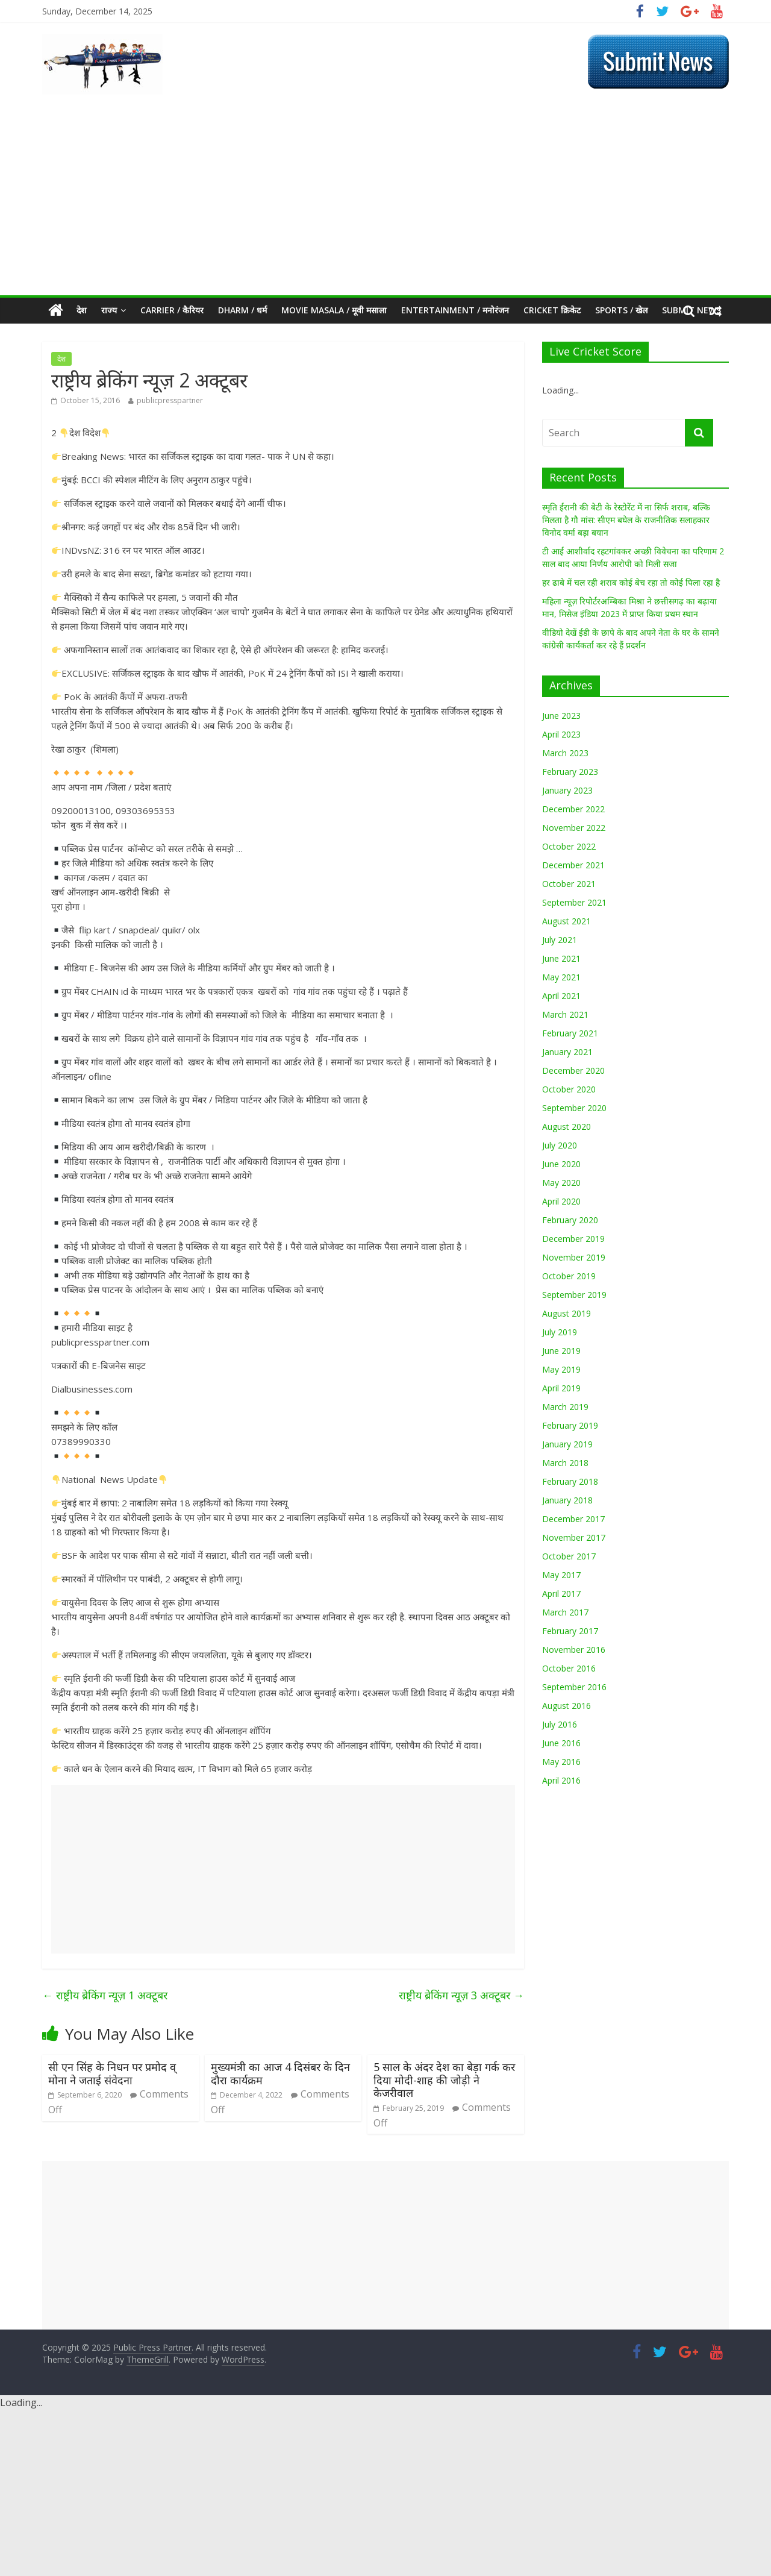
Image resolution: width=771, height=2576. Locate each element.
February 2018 (570, 1481)
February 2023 (570, 771)
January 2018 (567, 1500)
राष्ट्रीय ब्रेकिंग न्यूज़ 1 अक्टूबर (104, 1995)
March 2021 (565, 1014)
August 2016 (566, 1705)
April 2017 (561, 1593)
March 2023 (565, 753)
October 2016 (569, 1668)
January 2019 (567, 1444)
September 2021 (574, 902)
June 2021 (561, 958)
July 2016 (559, 1724)
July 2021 (559, 939)
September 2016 (574, 1687)
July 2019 (559, 1332)
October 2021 (569, 883)
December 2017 (573, 1519)
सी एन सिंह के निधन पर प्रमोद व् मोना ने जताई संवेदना (112, 2073)
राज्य (109, 310)
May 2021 (561, 977)
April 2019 (561, 1388)
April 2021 (561, 995)
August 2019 (566, 1313)
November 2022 (573, 827)
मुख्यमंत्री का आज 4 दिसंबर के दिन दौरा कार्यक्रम (280, 2073)
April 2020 (561, 1201)
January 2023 (567, 790)
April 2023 (561, 734)
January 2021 (567, 1052)
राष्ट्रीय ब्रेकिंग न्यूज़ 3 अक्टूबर (461, 1995)
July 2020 (559, 1145)
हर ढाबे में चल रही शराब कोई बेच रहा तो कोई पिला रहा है (631, 582)
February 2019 (570, 1425)
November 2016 (573, 1649)
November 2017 (573, 1537)
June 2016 (561, 1743)
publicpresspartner (170, 400)
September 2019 (574, 1294)
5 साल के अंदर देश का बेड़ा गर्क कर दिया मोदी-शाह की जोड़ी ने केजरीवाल (444, 2080)
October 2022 (569, 846)
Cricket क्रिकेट (552, 310)
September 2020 (574, 1108)
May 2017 (561, 1575)
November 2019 (573, 1257)
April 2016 (561, 1780)
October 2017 (569, 1556)
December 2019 (573, 1238)
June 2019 (561, 1350)
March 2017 (565, 1612)
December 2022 (573, 809)
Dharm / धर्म (242, 310)
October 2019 (569, 1276)
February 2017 (570, 1631)
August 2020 (566, 1126)
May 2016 (561, 1761)
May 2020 (561, 1182)
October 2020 (569, 1089)
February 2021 (570, 1033)
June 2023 (561, 715)
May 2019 (561, 1369)
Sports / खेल (621, 310)
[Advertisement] (385, 205)
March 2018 (565, 1462)
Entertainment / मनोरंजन (455, 310)
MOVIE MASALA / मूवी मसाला (334, 310)
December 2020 (573, 1070)
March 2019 (565, 1406)
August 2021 (566, 921)
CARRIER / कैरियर (172, 310)
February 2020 (570, 1220)
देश (81, 310)
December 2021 (573, 865)
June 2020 (561, 1164)
